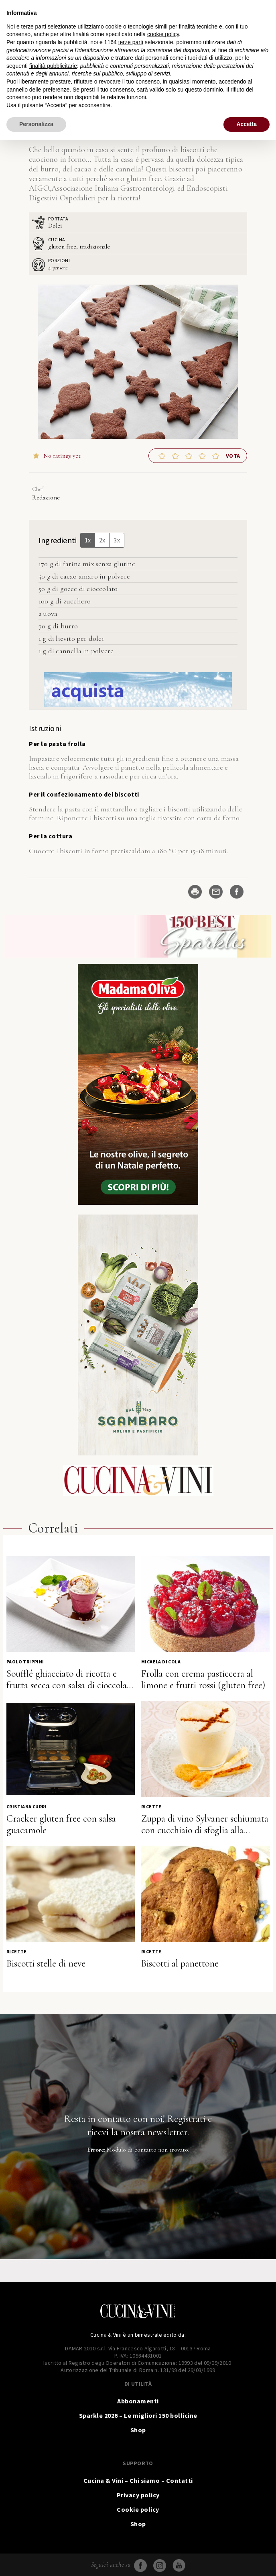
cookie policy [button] (163, 34)
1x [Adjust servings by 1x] (88, 540)
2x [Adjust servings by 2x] (102, 540)
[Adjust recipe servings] (49, 267)
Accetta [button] (246, 124)
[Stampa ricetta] (195, 891)
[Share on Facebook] (236, 891)
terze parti (130, 42)
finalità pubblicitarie (53, 66)
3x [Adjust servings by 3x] (117, 540)
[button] (162, 456)
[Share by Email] (216, 891)
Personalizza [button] (36, 124)
